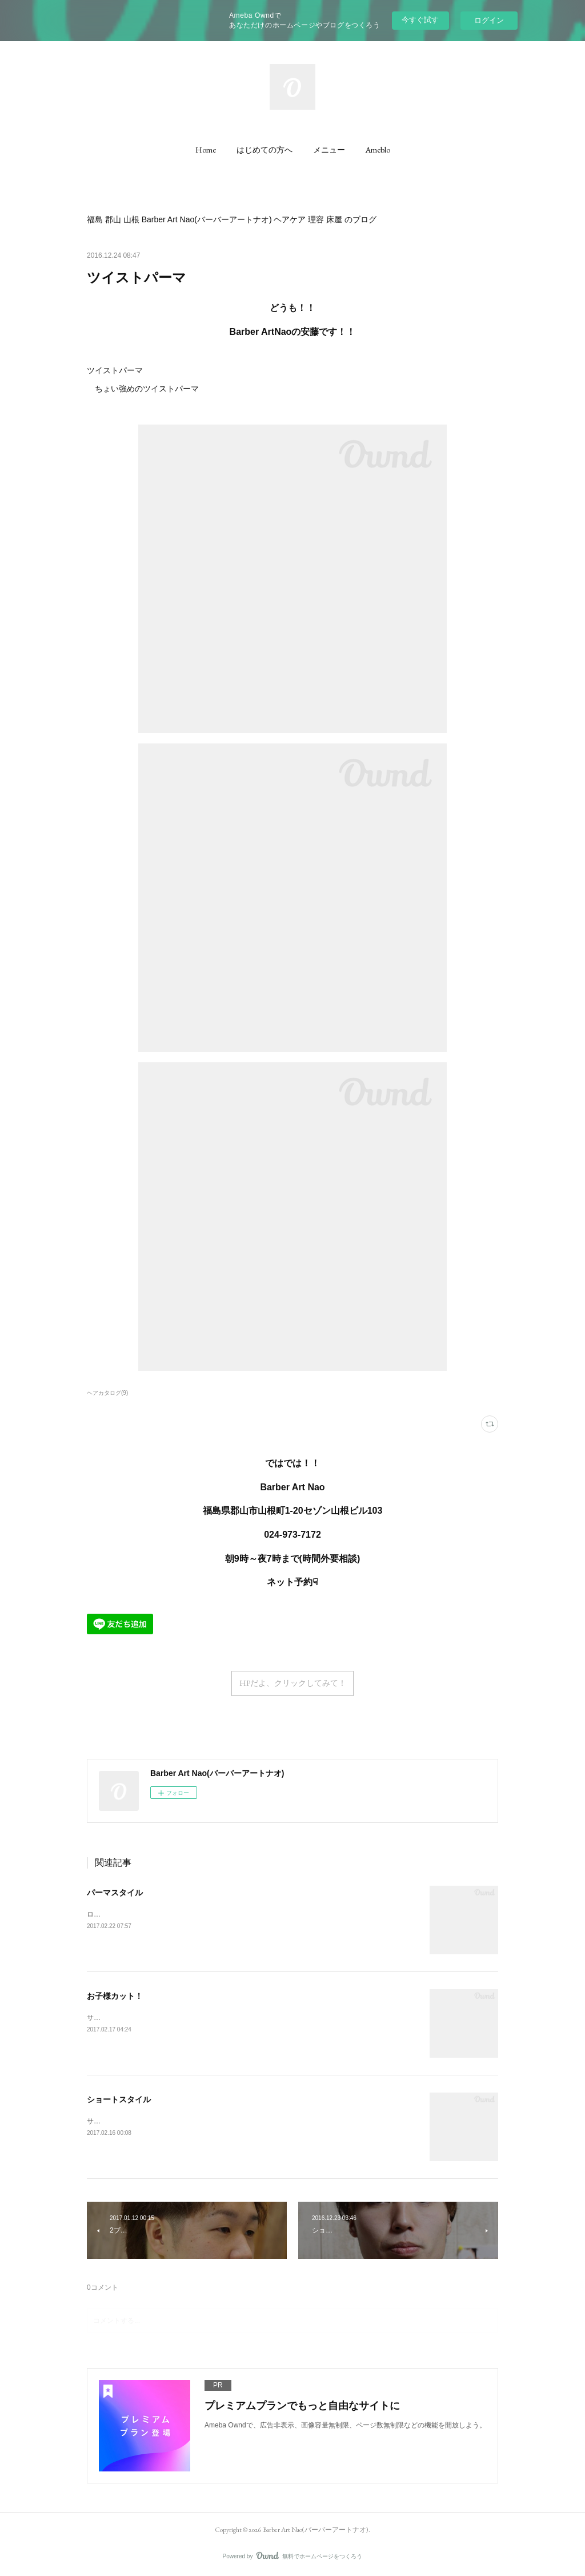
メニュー (329, 150)
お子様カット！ (115, 1996)
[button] (205, 150)
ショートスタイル (119, 2099)
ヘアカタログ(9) (107, 1393)
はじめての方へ (264, 150)
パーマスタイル (115, 1892)
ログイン (489, 20)
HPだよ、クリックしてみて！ (292, 1683)
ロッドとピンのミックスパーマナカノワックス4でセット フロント (250, 1914)
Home (205, 150)
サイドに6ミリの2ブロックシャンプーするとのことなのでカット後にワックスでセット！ (224, 2018)
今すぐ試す (420, 19)
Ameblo (378, 150)
